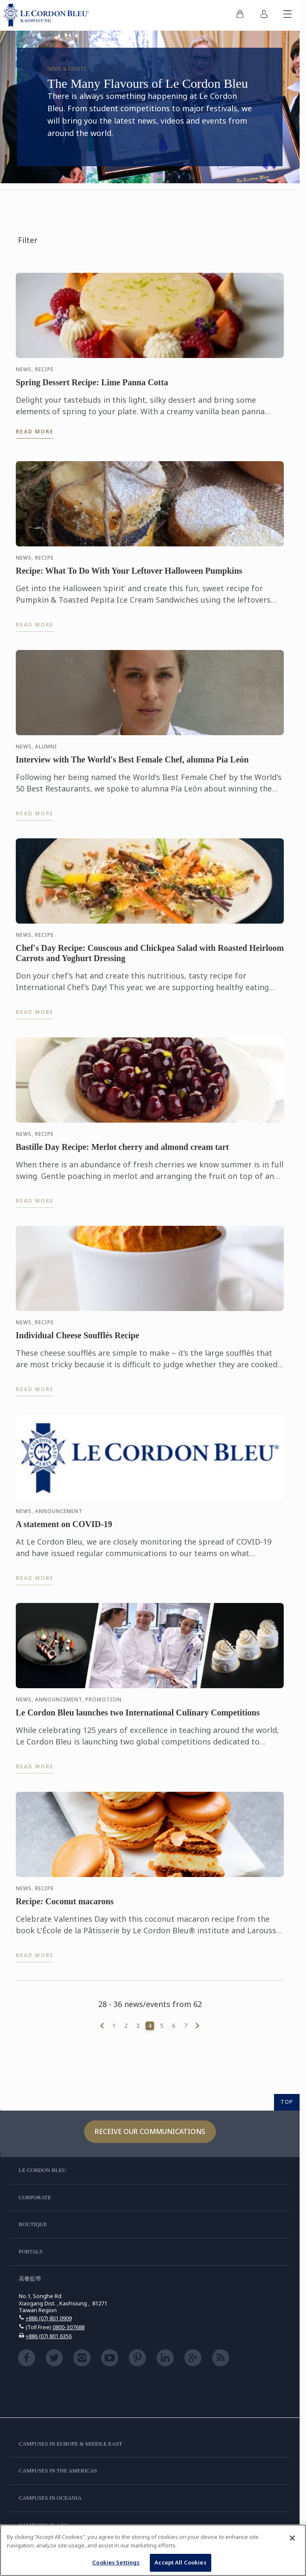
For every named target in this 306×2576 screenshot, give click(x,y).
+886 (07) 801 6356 (49, 2336)
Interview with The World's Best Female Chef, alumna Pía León (132, 761)
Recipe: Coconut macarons (65, 1903)
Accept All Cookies (180, 2562)
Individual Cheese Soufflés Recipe (77, 1337)
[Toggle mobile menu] (288, 15)
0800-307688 (68, 2327)
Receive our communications (150, 2131)
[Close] (292, 2538)
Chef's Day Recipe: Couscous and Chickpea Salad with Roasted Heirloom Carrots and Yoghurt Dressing (150, 955)
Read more (35, 431)
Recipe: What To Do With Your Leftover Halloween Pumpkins (129, 573)
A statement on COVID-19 (64, 1526)
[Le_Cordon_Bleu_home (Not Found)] (48, 15)
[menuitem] (240, 15)
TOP (286, 2101)
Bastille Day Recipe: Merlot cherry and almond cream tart (122, 1149)
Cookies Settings (116, 2562)
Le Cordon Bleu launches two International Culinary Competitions (138, 1714)
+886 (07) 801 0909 (49, 2318)
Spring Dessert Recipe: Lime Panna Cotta (92, 382)
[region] (153, 2550)
